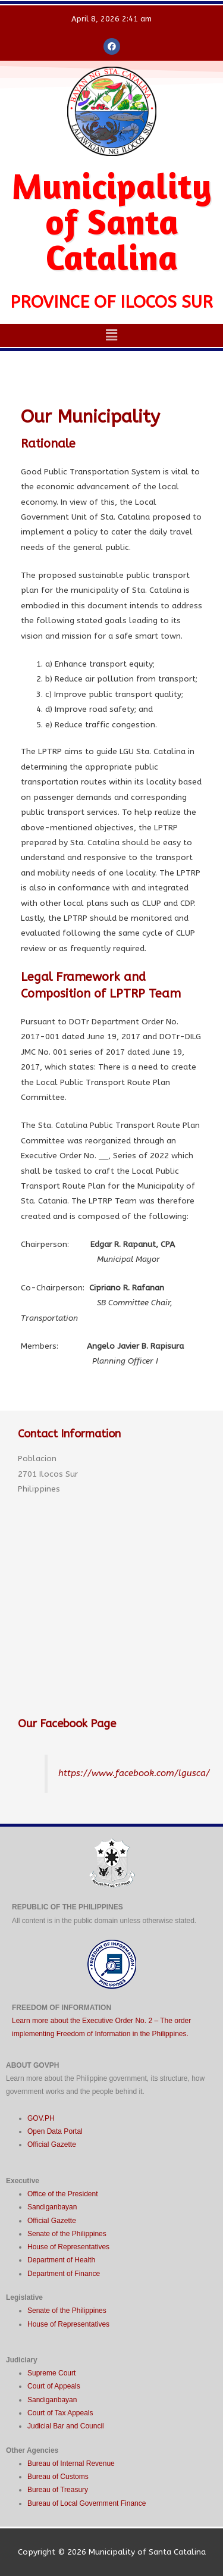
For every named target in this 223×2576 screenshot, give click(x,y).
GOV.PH (41, 2118)
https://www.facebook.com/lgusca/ (134, 1773)
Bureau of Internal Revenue (71, 2463)
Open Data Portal (55, 2131)
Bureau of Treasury (57, 2490)
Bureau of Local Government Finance (86, 2503)
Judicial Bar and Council (65, 2426)
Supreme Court (51, 2373)
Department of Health (61, 2260)
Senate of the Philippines (66, 2234)
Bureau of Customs (58, 2476)
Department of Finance (63, 2273)
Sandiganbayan (52, 2207)
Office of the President (62, 2194)
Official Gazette (51, 2144)
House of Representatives (68, 2247)
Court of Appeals (53, 2386)
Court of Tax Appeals (60, 2413)
